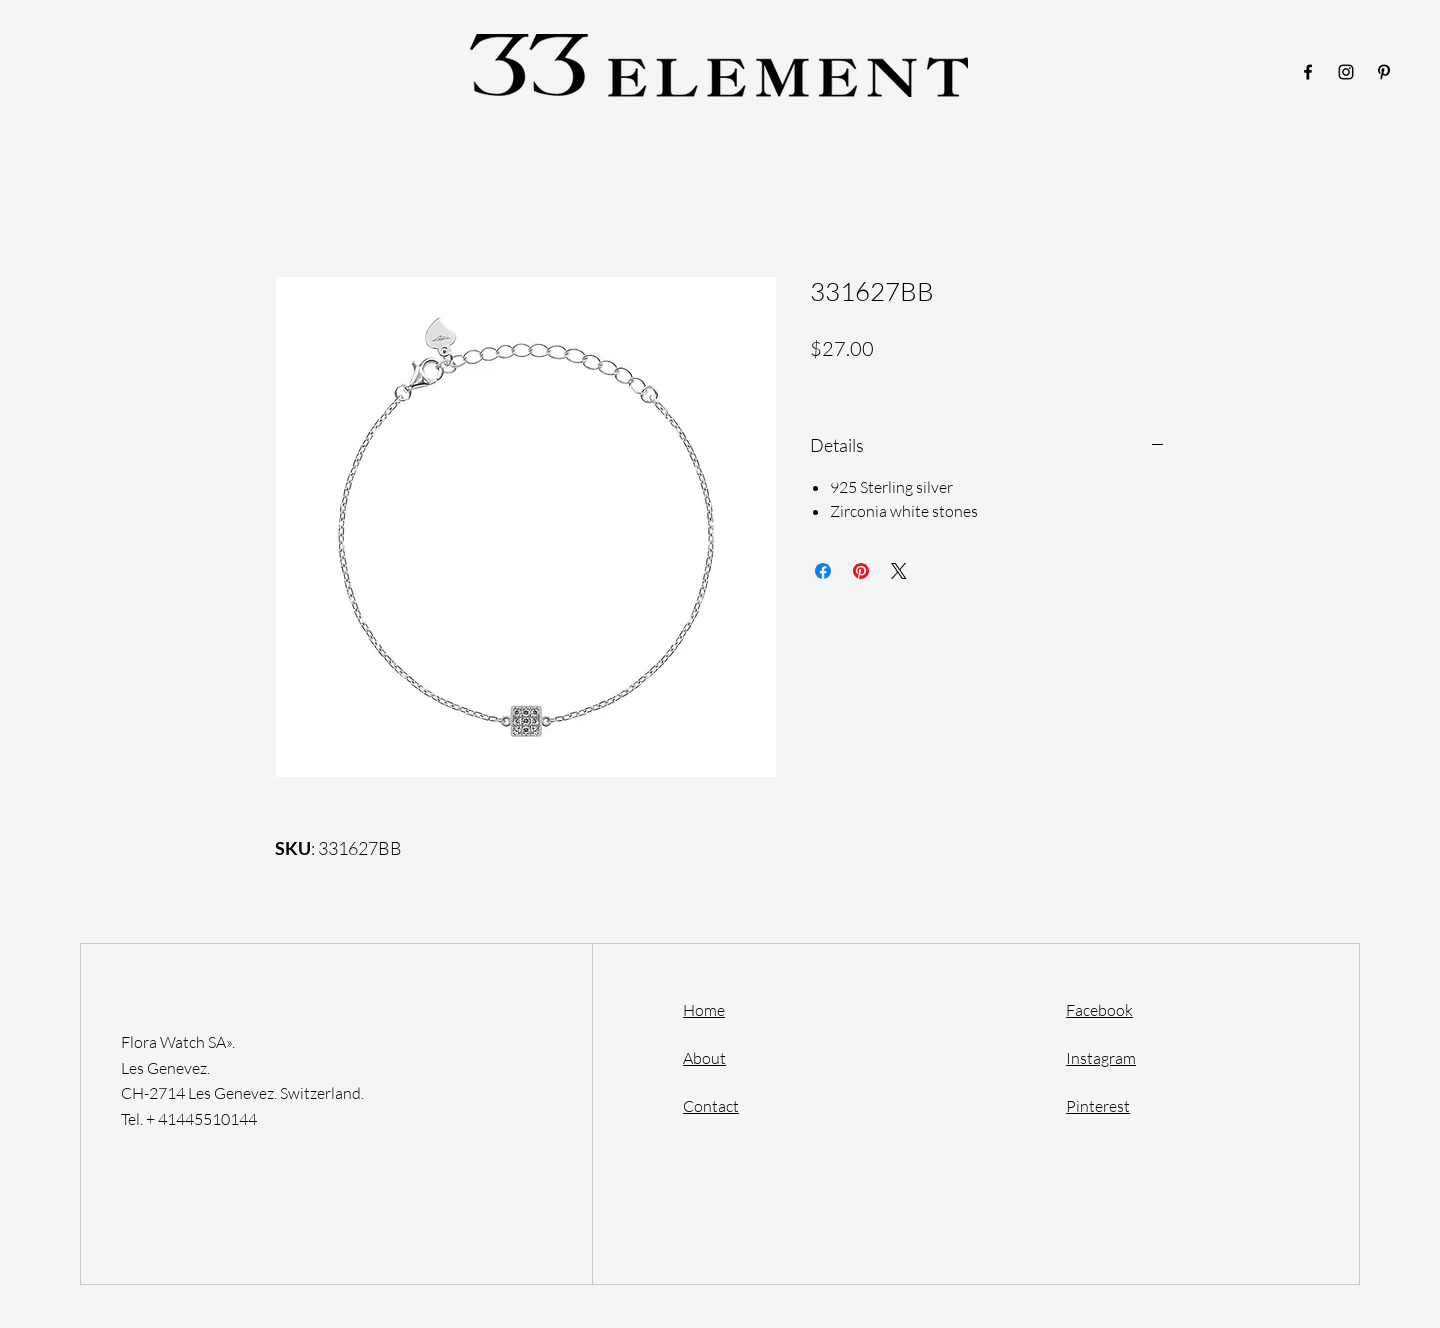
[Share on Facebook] (823, 571)
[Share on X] (899, 571)
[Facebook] (1308, 72)
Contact (711, 1106)
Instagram (1101, 1058)
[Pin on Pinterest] (861, 571)
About (704, 1058)
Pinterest (1098, 1106)
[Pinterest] (1384, 72)
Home (704, 1010)
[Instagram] (1346, 72)
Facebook (1099, 1010)
